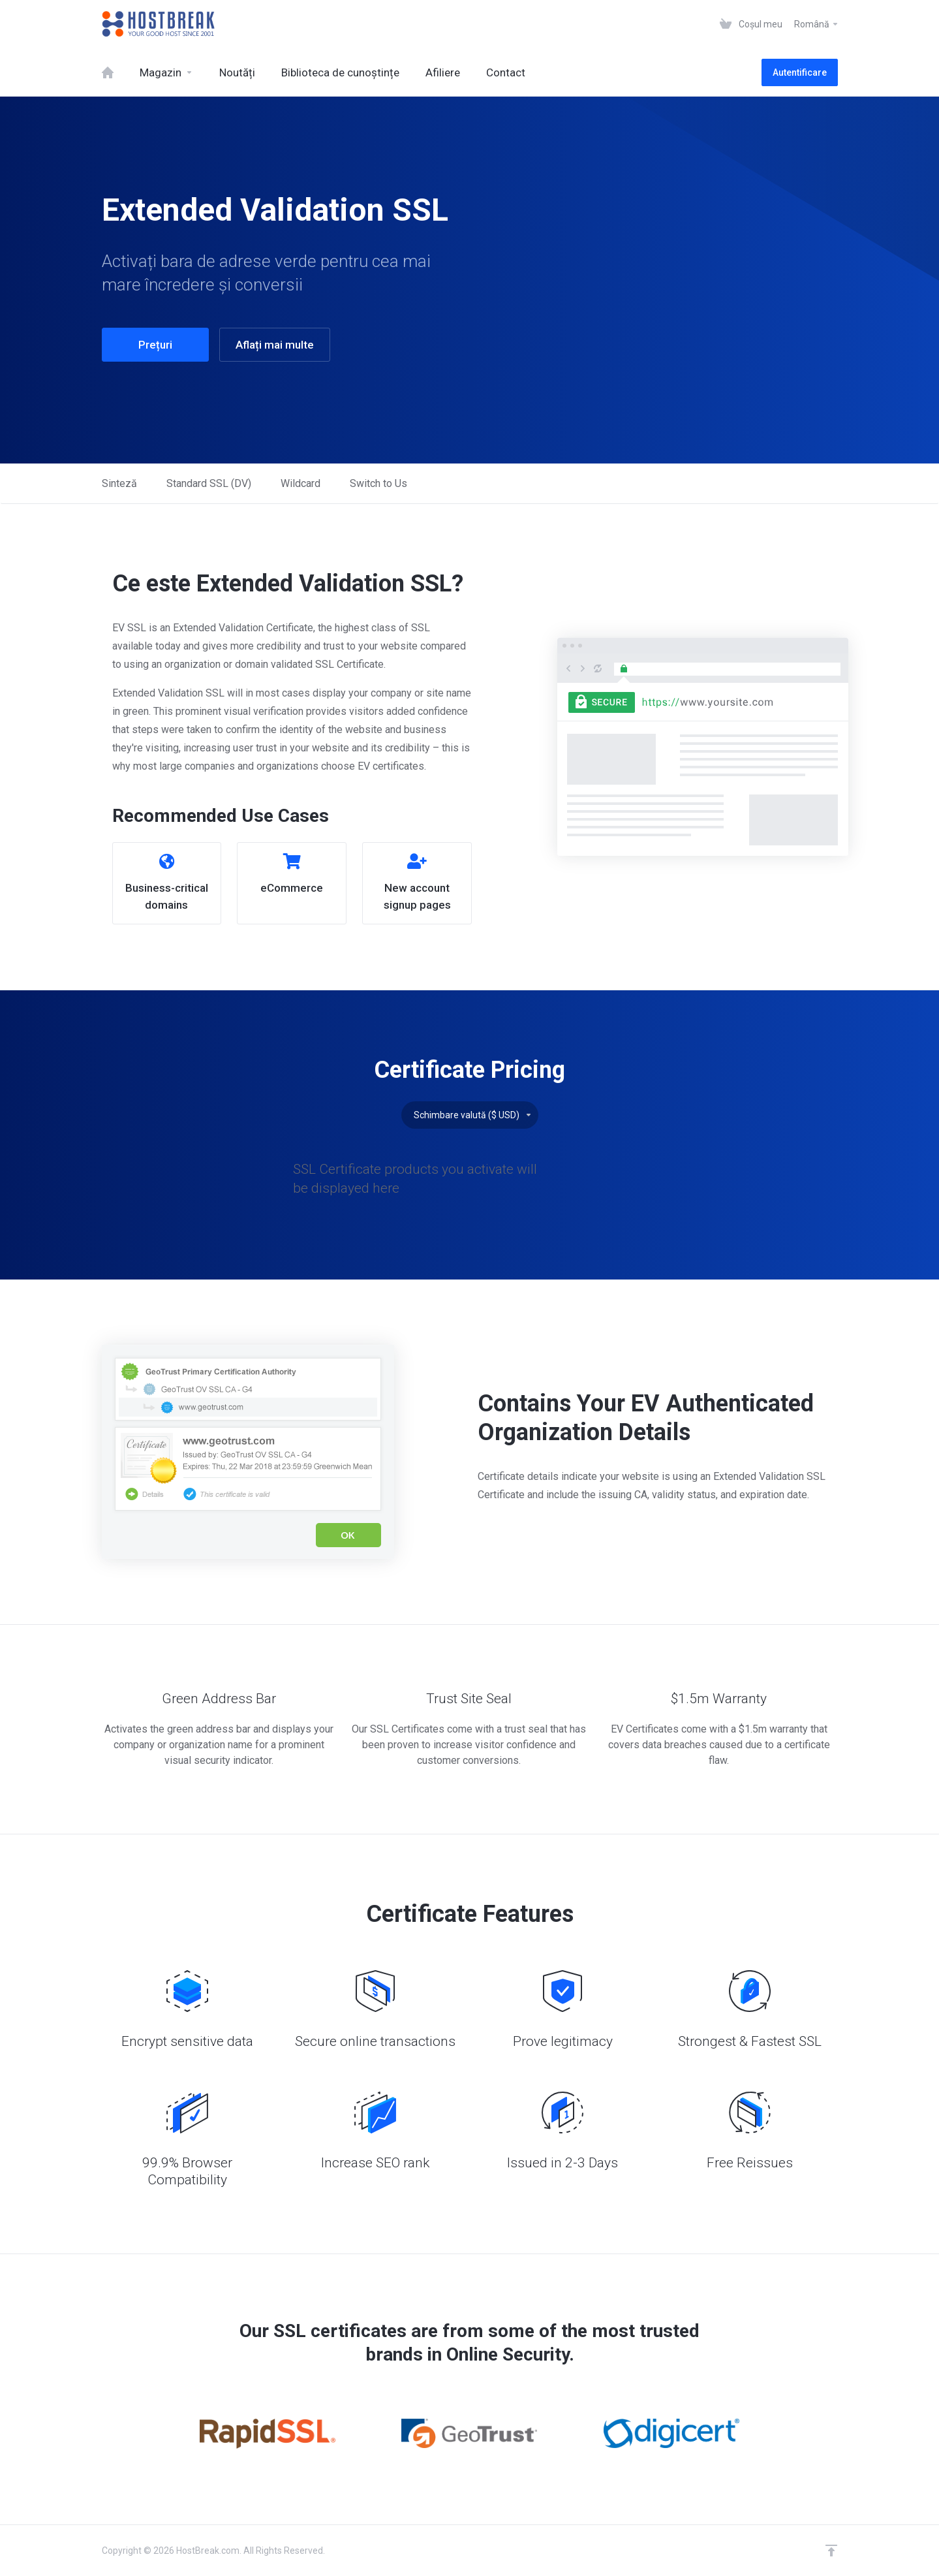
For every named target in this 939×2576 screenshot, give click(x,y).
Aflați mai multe (275, 344)
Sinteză (119, 483)
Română (816, 24)
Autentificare (800, 72)
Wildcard (300, 483)
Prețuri (155, 344)
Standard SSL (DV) (208, 483)
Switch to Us (378, 483)
